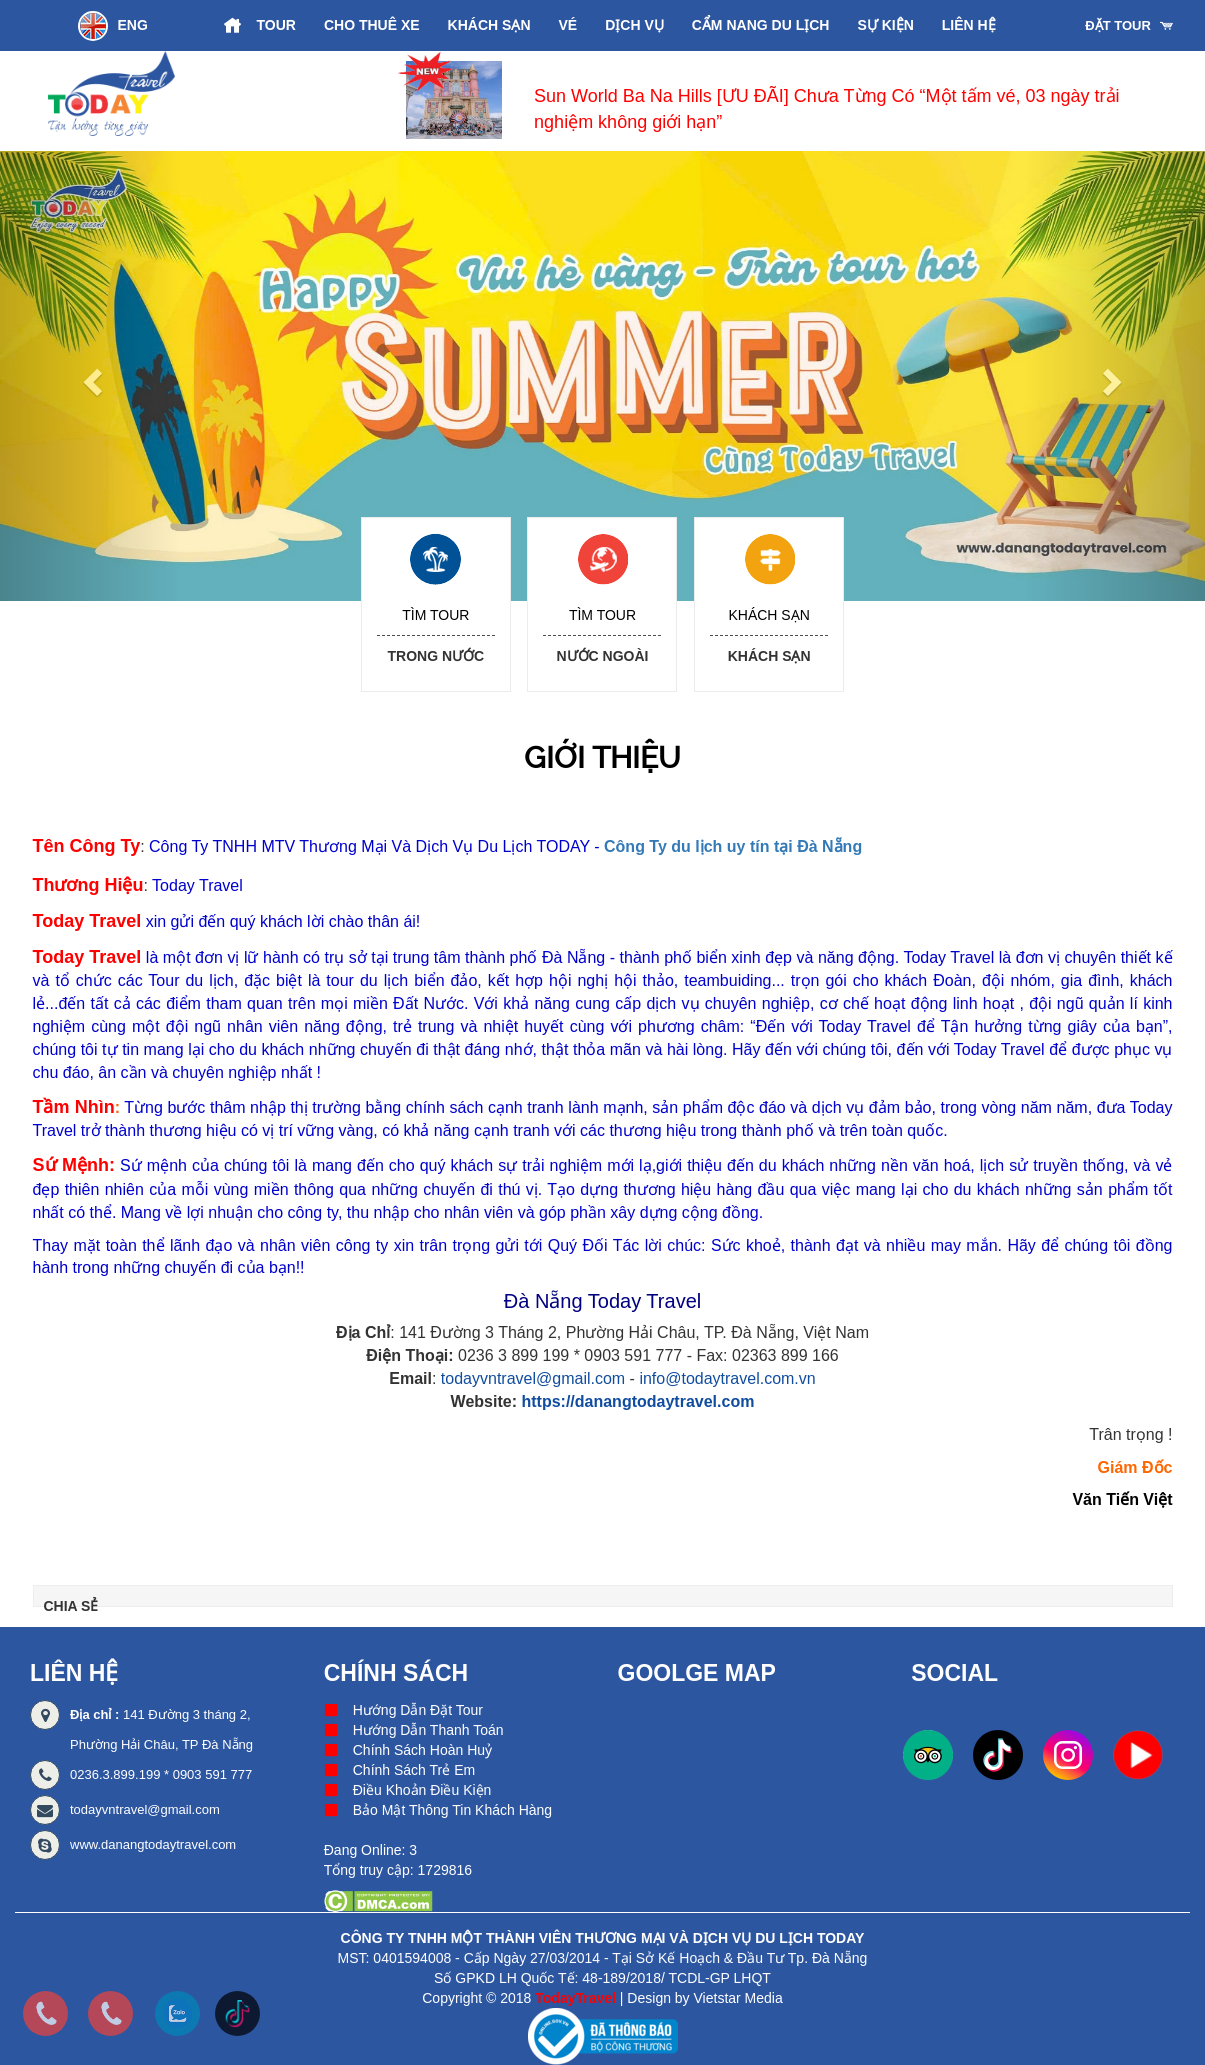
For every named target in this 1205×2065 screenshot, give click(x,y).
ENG (113, 26)
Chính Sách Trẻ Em (414, 1770)
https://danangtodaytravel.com (637, 1401)
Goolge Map (697, 1673)
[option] (774, 101)
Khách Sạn (489, 25)
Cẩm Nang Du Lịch (761, 25)
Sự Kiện (885, 25)
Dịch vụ (634, 25)
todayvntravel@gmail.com (533, 1378)
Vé (568, 25)
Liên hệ (969, 25)
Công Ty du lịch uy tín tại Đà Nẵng (733, 846)
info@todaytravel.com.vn (727, 1378)
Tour (276, 25)
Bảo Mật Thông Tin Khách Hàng (452, 1810)
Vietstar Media (738, 1998)
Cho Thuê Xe (372, 25)
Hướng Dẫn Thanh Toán (428, 1730)
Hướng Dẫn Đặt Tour (418, 1710)
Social (954, 1673)
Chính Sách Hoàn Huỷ (422, 1750)
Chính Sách (396, 1673)
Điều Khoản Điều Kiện (422, 1790)
